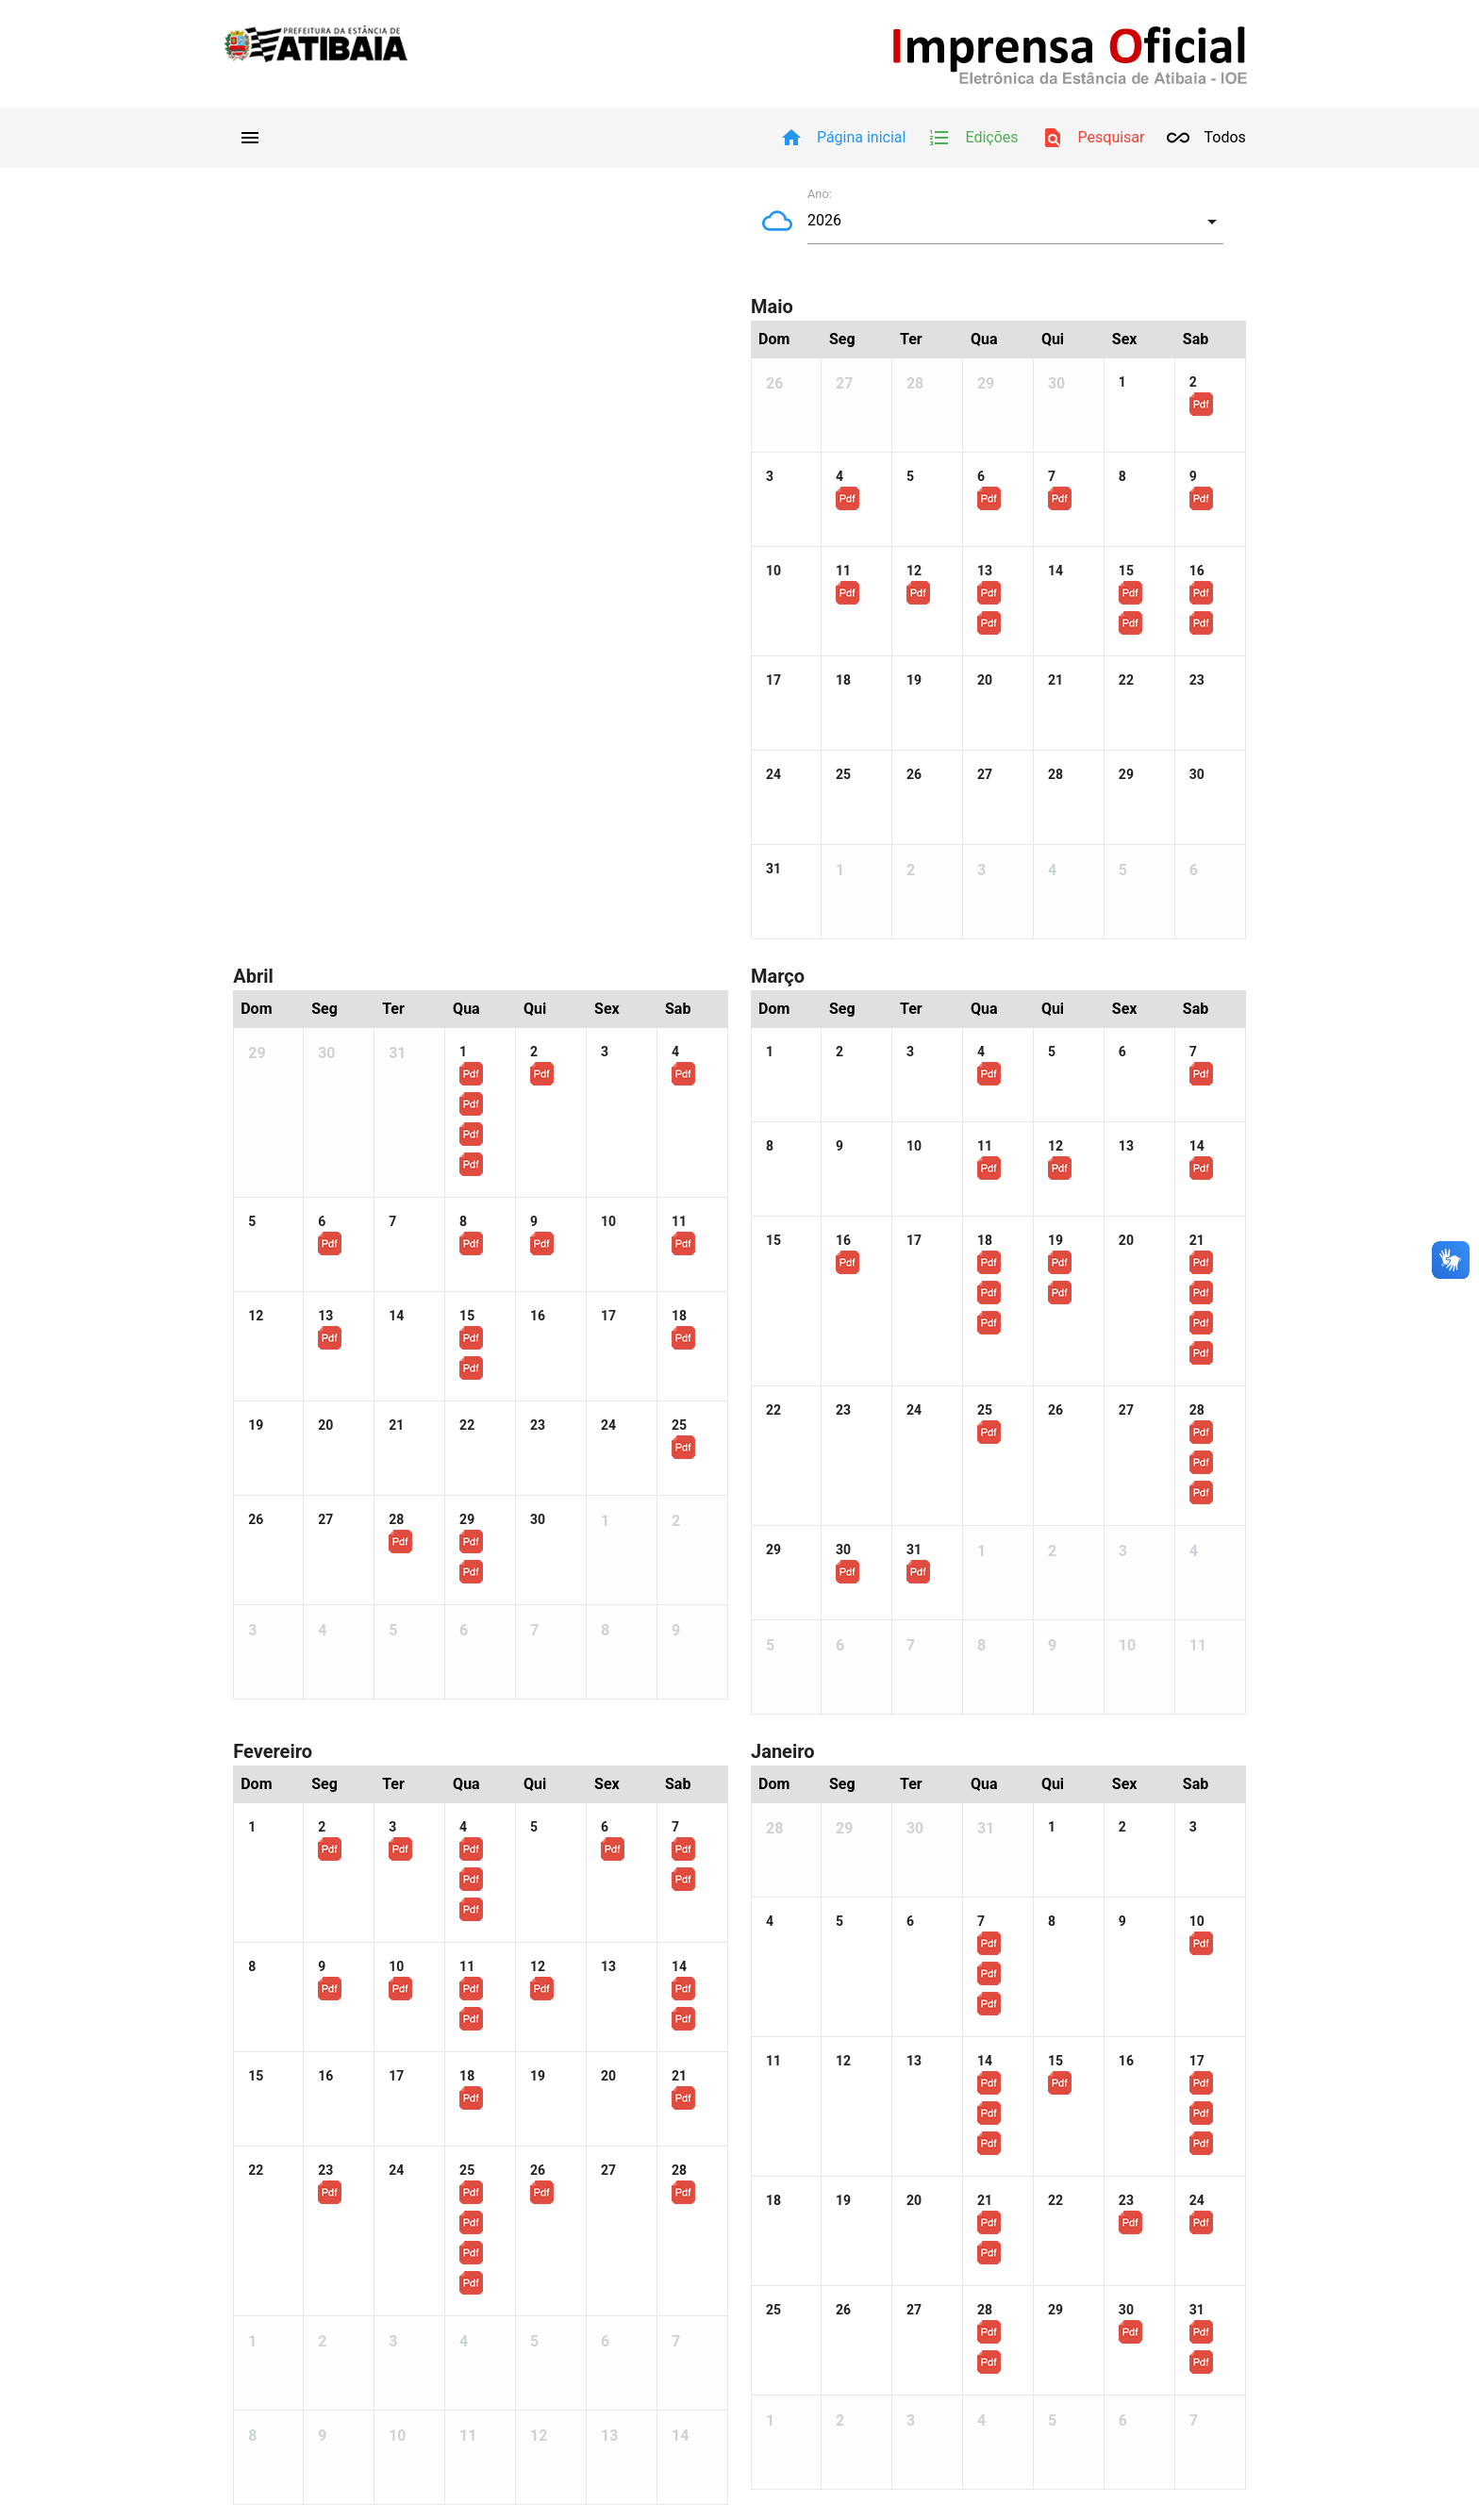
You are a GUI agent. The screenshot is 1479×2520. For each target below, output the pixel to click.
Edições (973, 138)
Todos (1206, 138)
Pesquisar (1093, 138)
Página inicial (843, 138)
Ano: (819, 194)
